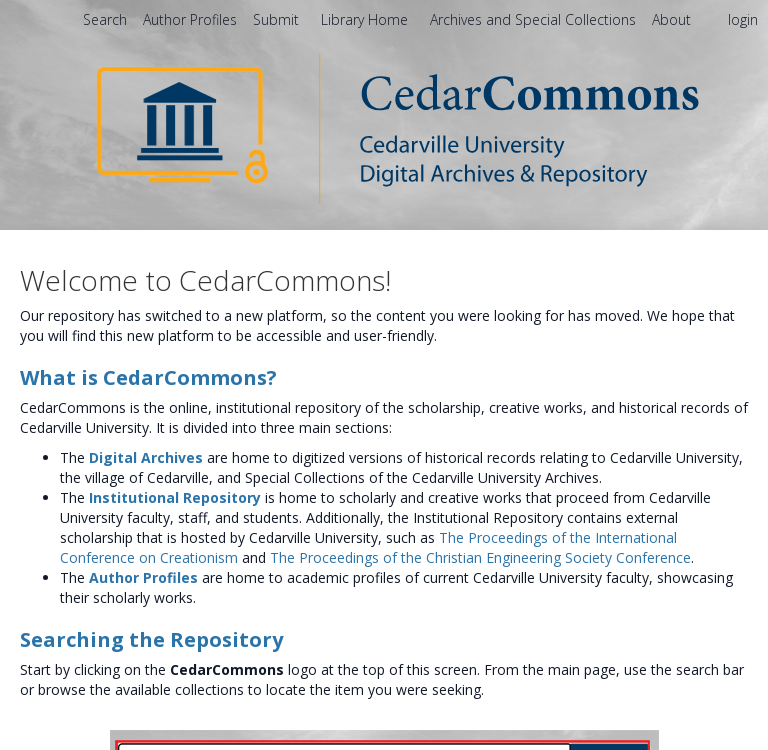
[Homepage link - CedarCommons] (384, 127)
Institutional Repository (175, 497)
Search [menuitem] (105, 19)
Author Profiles (143, 577)
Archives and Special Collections (535, 19)
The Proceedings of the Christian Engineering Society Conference (480, 557)
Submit (278, 19)
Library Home (366, 19)
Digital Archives (146, 457)
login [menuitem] (743, 19)
